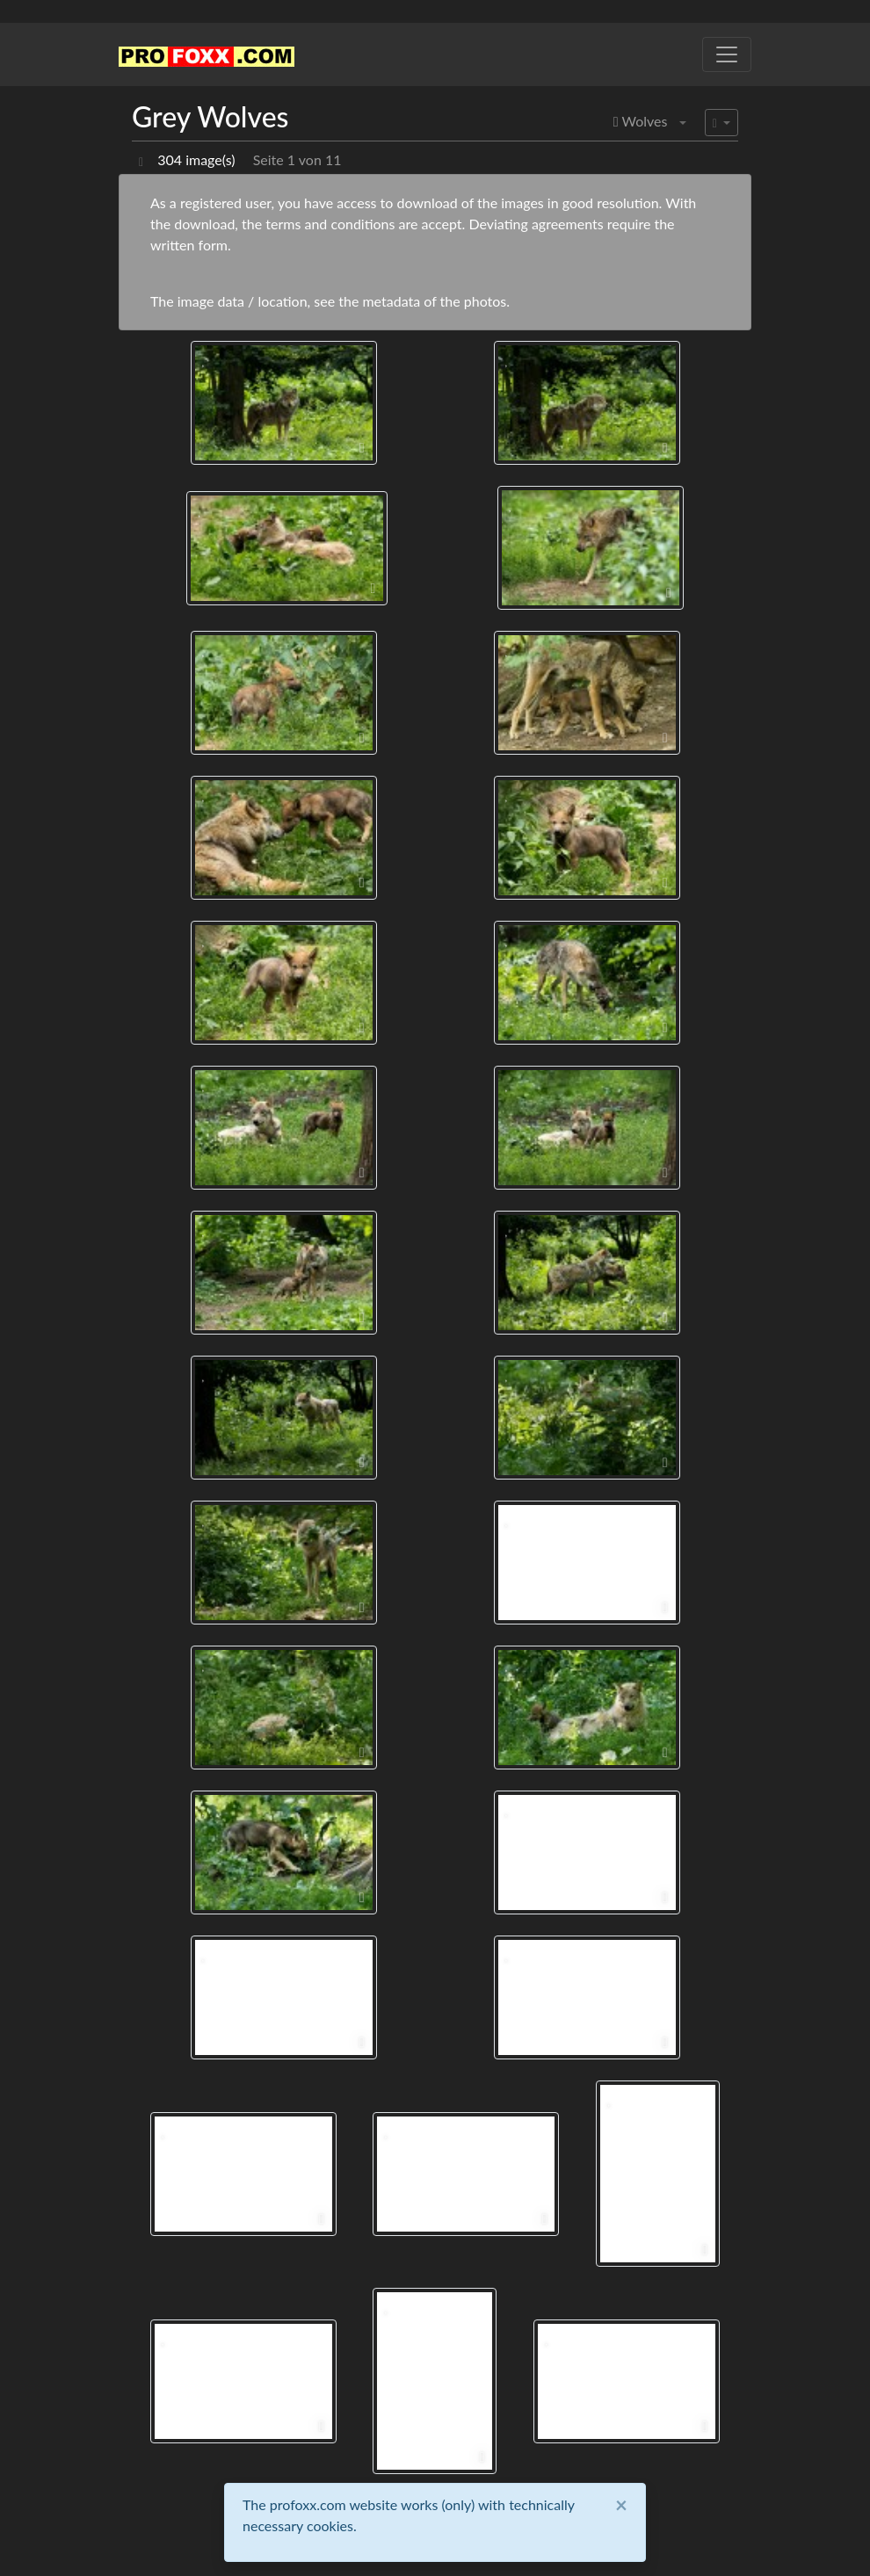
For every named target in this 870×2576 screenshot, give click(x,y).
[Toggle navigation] (726, 54)
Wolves (640, 120)
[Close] (621, 2505)
